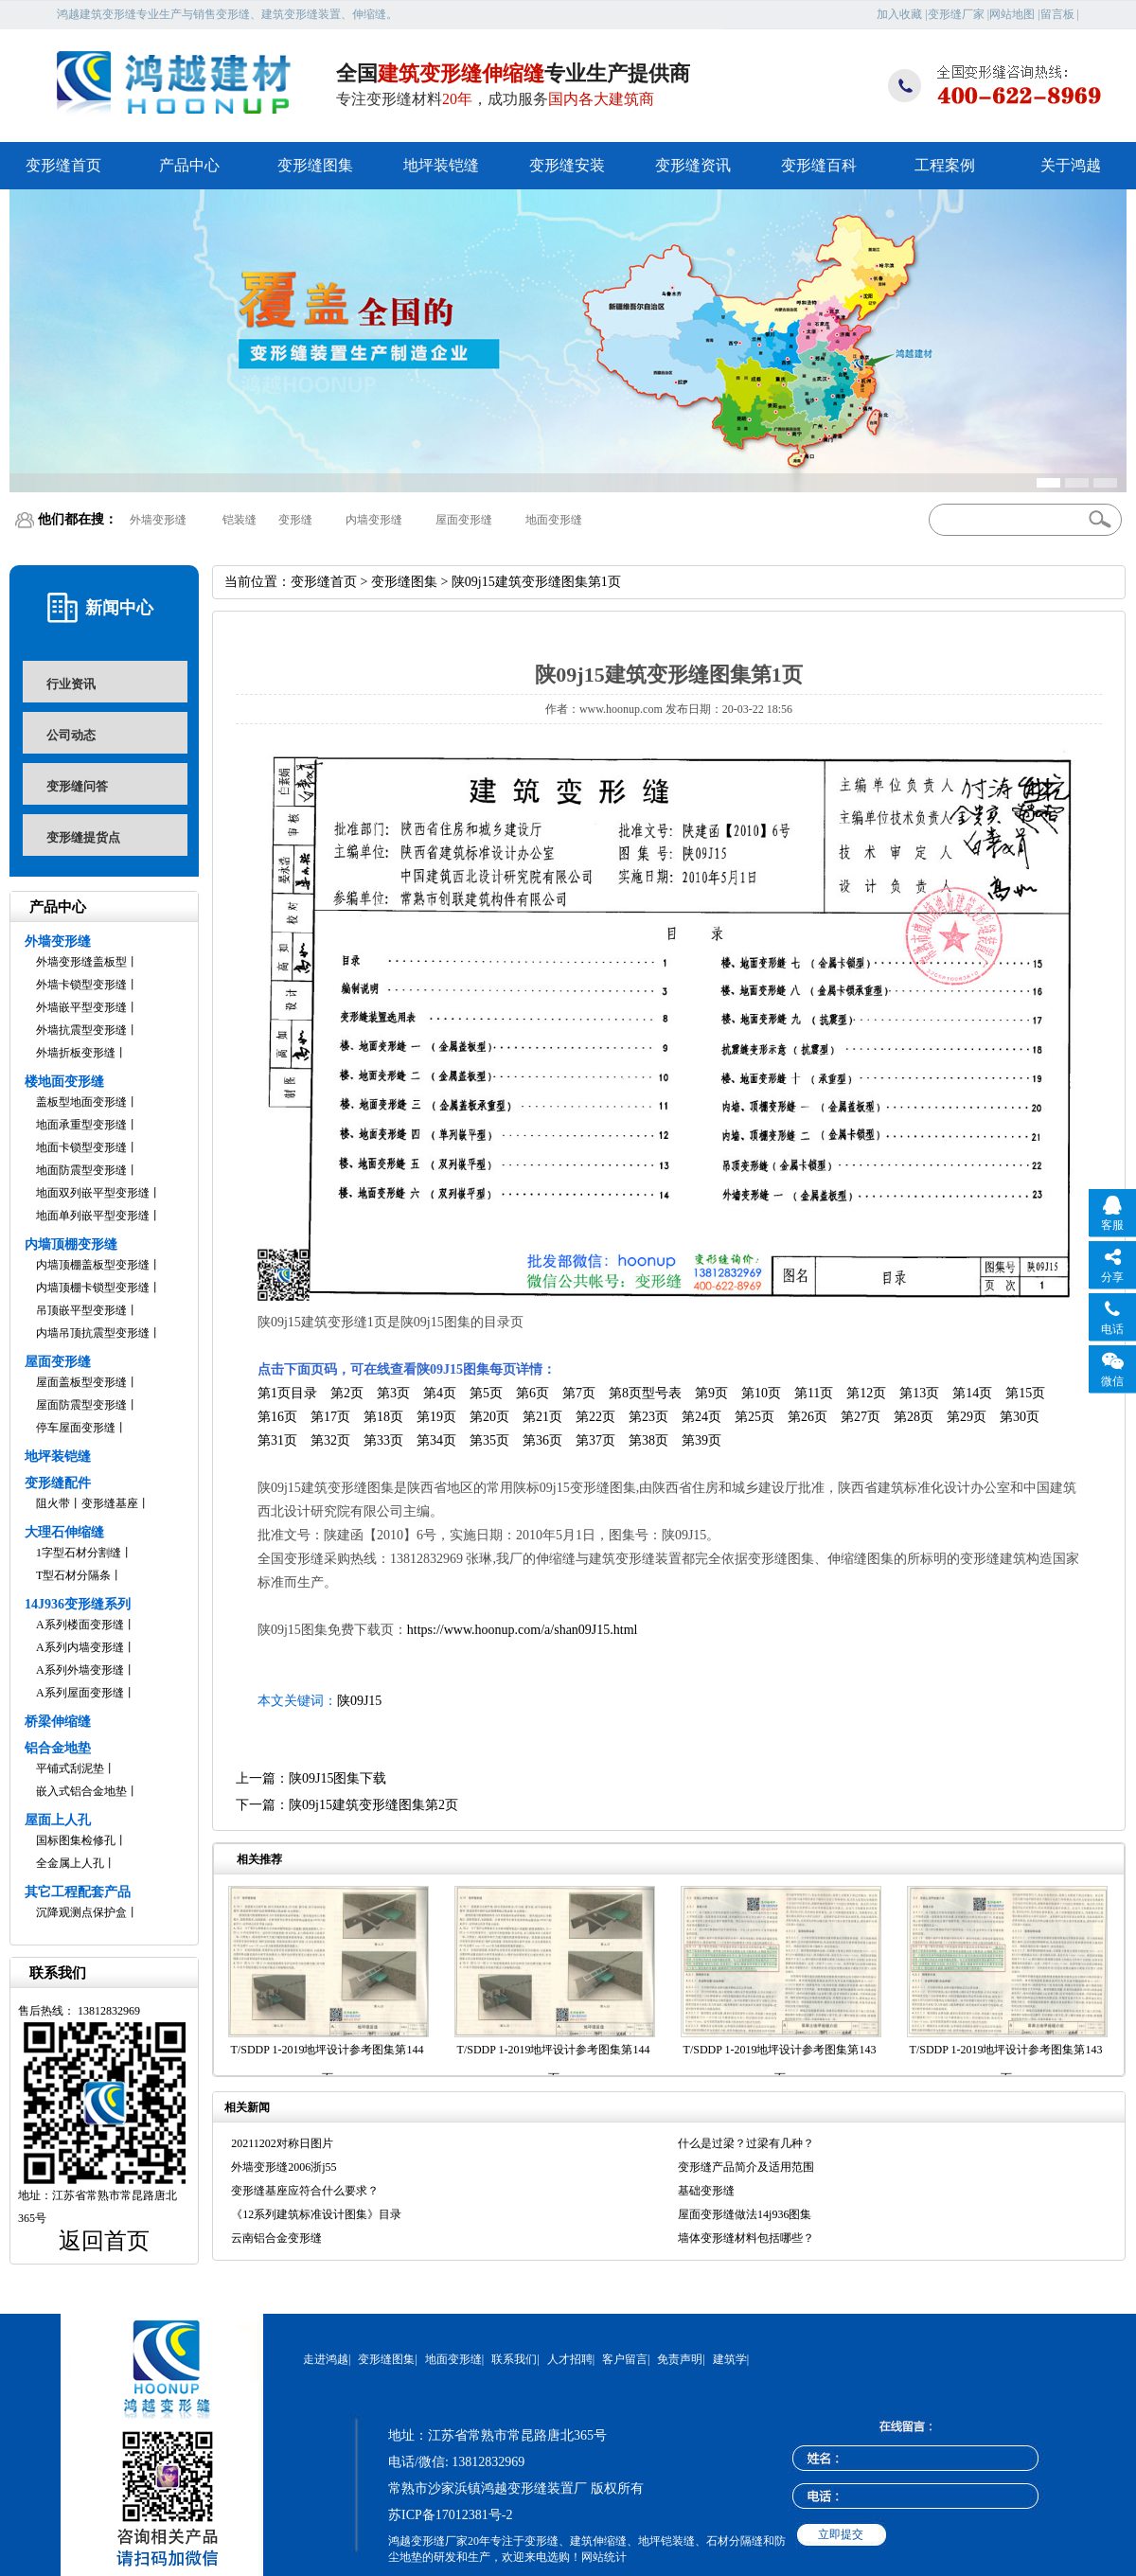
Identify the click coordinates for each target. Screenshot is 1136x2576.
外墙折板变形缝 (75, 1052)
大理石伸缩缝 (64, 1532)
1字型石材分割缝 (78, 1552)
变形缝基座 (109, 1503)
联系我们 (514, 2359)
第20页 (489, 1417)
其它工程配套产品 (78, 1892)
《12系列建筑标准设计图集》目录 (316, 2214)
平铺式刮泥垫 (70, 1768)
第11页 (813, 1393)
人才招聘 (570, 2359)
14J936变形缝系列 (78, 1604)
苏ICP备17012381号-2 (450, 2515)
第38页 (648, 1440)
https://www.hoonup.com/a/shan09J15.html (522, 1630)
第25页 (754, 1417)
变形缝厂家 (956, 14)
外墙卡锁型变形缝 (81, 984)
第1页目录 (287, 1393)
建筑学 (730, 2359)
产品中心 (189, 165)
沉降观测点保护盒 (81, 1912)
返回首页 (104, 2241)
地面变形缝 (553, 519)
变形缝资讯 (693, 165)
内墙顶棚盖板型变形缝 (93, 1264)
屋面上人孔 (58, 1820)
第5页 (486, 1393)
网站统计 (604, 2557)
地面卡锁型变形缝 (81, 1147)
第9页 (711, 1393)
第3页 (393, 1393)
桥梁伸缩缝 (58, 1721)
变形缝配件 (58, 1483)
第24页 (701, 1417)
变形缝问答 (77, 786)
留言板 (1057, 14)
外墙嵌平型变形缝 (81, 1007)
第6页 (532, 1393)
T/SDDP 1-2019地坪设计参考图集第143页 (780, 2064)
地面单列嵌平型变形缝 (93, 1215)
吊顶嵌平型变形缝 (81, 1310)
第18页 (383, 1417)
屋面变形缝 (463, 519)
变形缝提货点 (83, 837)
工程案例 (944, 165)
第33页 (383, 1440)
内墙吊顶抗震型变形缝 (93, 1333)
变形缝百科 (819, 165)
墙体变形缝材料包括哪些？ (746, 2238)
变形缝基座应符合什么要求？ (305, 2190)
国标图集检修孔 (75, 1840)
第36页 (542, 1440)
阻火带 (53, 1503)
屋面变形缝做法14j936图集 (744, 2214)
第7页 (578, 1393)
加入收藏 (899, 14)
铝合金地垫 (58, 1748)
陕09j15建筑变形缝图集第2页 (373, 1805)
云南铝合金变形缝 (276, 2238)
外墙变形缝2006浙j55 (283, 2167)
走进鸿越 (325, 2359)
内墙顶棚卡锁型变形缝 (93, 1287)
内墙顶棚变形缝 (71, 1244)
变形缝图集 (315, 165)
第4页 (439, 1393)
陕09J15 (359, 1701)
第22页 (595, 1417)
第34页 (436, 1440)
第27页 (860, 1417)
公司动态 (71, 735)
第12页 (866, 1393)
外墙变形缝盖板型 (81, 961)
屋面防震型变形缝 (81, 1405)
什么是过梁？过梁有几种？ (746, 2143)
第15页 (1025, 1393)
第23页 (648, 1417)
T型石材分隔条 (73, 1575)
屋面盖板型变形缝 (81, 1382)
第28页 (913, 1417)
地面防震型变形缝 (81, 1170)
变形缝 (295, 519)
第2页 (347, 1393)
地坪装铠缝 (441, 165)
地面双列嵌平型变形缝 (93, 1192)
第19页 (436, 1417)
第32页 (330, 1440)
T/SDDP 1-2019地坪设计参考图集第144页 (327, 2064)
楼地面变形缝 (64, 1082)
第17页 (330, 1417)
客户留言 (625, 2359)
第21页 (542, 1417)
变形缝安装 (567, 165)
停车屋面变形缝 (75, 1427)
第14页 (972, 1393)
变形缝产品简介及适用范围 (746, 2167)
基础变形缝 (706, 2190)
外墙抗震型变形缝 (81, 1030)
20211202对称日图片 (282, 2143)
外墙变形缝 (158, 519)
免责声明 (679, 2359)
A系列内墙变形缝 (80, 1647)
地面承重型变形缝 (81, 1124)
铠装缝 (239, 519)
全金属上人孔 (70, 1863)
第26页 (807, 1417)
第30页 (1019, 1417)
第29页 (966, 1417)
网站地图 (1012, 14)
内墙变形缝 (374, 519)
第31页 (277, 1440)
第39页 (701, 1440)
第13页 (919, 1393)
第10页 (761, 1393)
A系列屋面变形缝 (80, 1692)
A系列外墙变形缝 (80, 1670)
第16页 (277, 1417)
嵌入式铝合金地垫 (81, 1791)
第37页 (595, 1440)
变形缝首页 (63, 165)
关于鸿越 (1070, 165)
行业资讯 (71, 684)
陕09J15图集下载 (337, 1778)
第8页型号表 (645, 1393)
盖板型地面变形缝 (81, 1102)
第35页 (489, 1440)
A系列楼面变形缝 (80, 1624)
